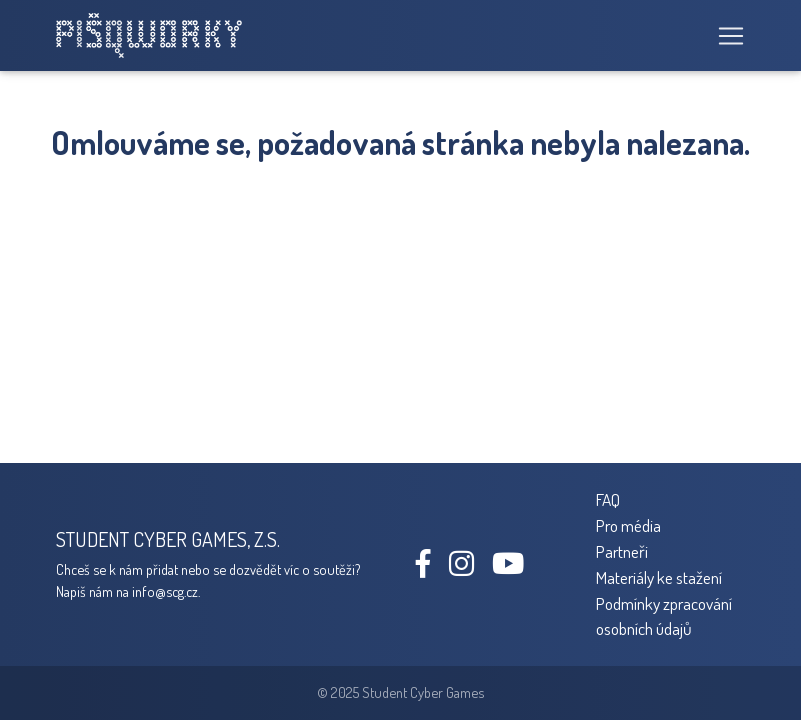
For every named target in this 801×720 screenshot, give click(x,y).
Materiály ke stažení (659, 577)
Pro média (628, 525)
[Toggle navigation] (725, 36)
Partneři (622, 551)
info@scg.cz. (166, 591)
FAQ (608, 499)
